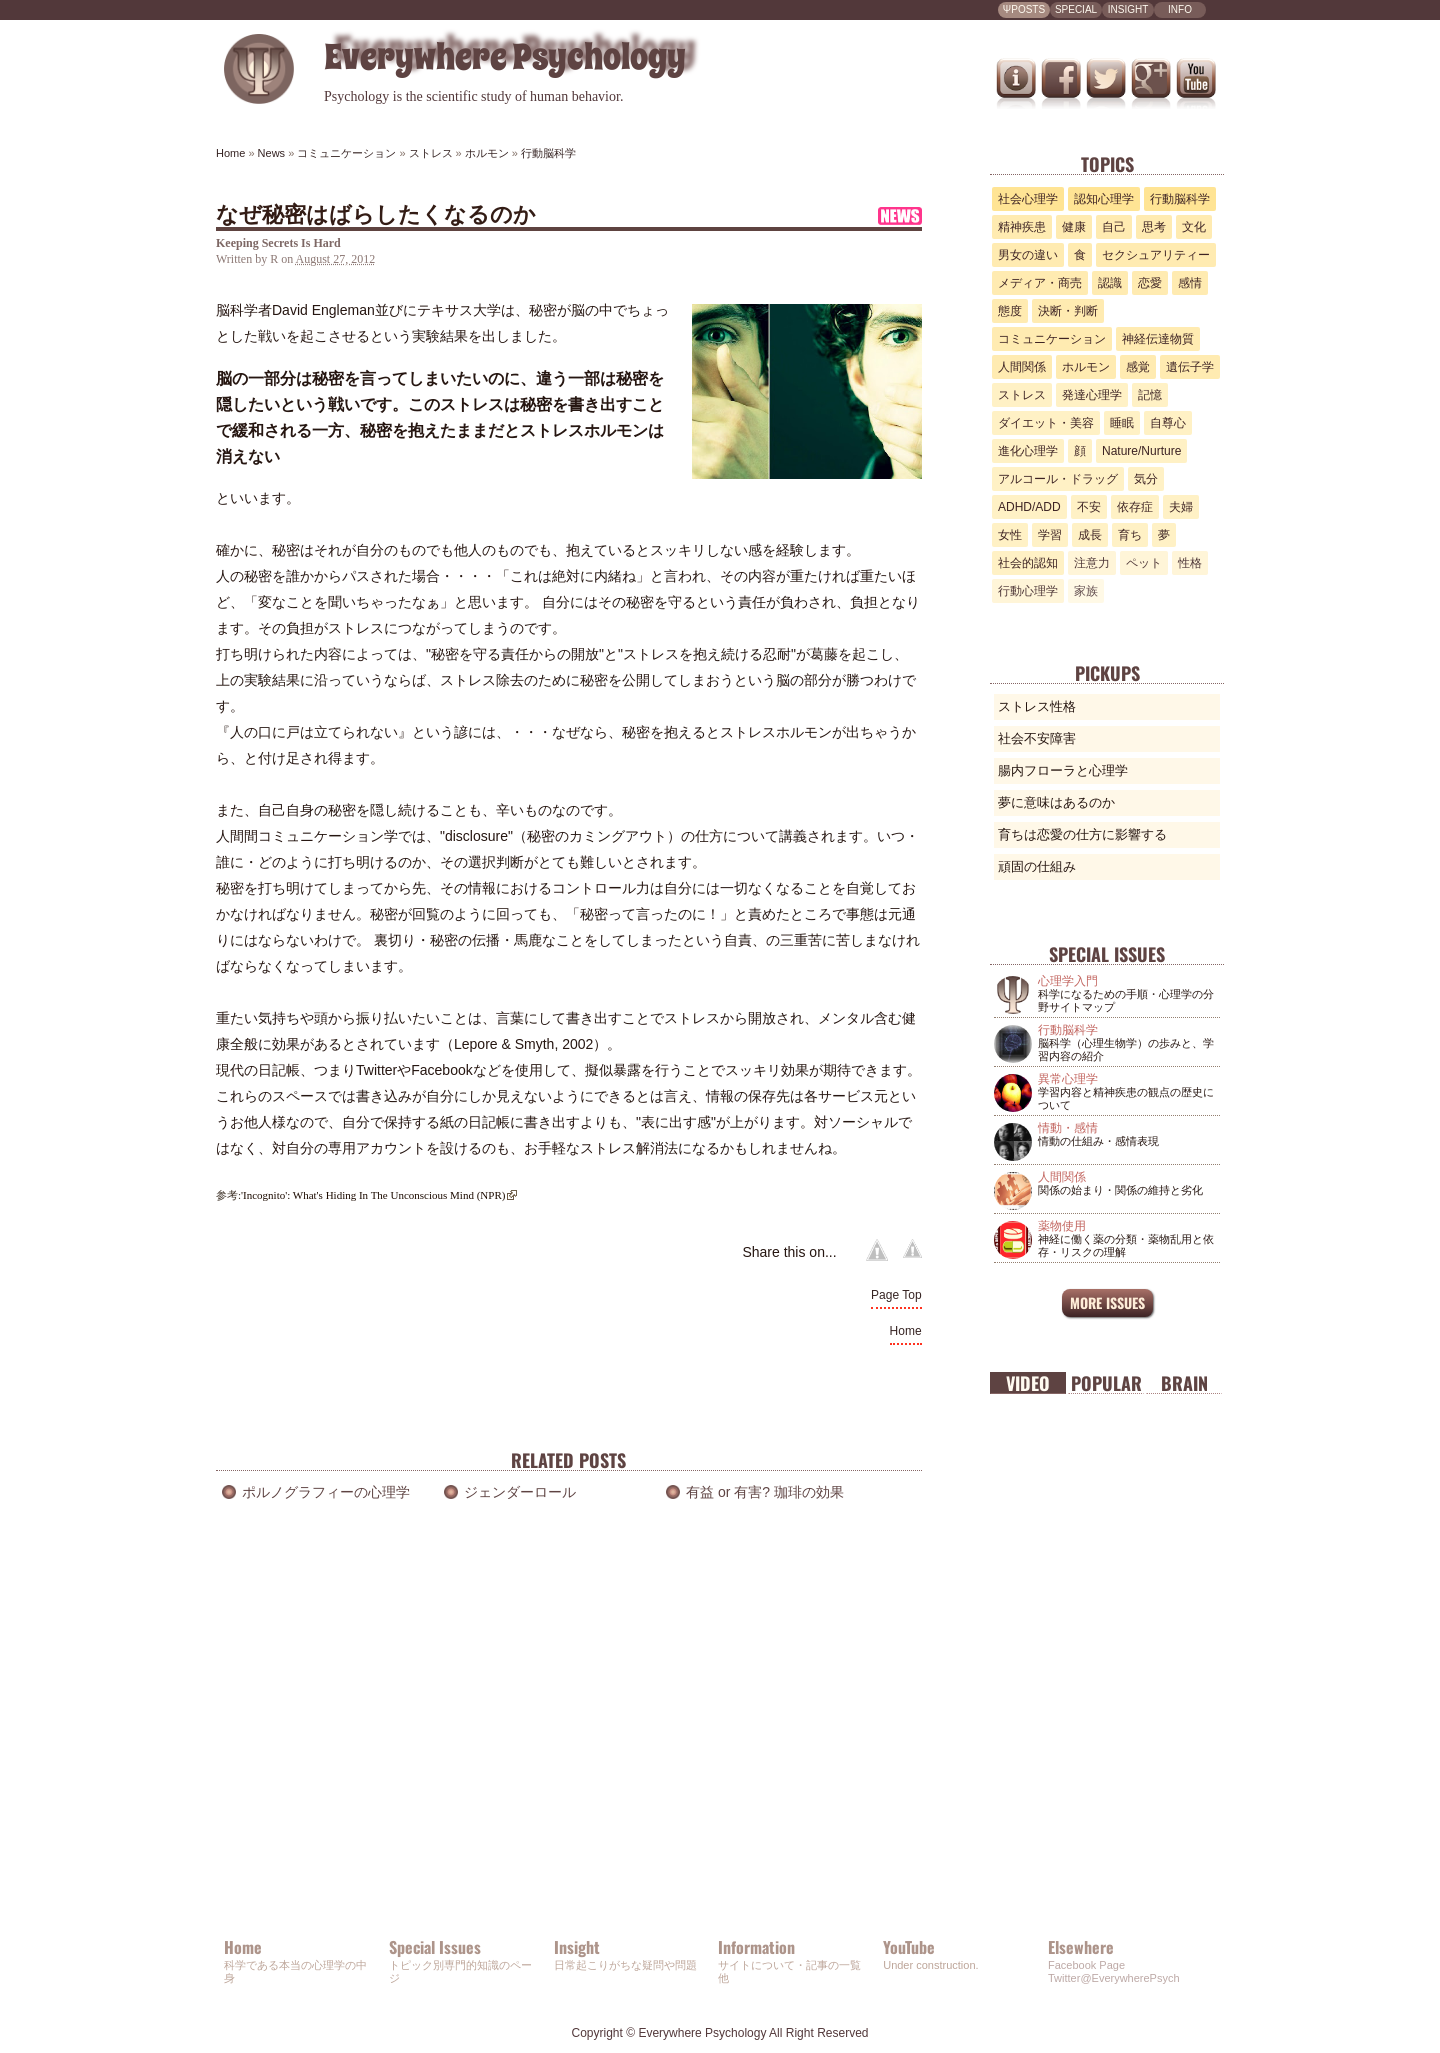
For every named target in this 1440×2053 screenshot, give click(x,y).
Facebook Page (1086, 1965)
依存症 (1135, 507)
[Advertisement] (569, 1745)
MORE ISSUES (1107, 1302)
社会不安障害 (1037, 738)
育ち (1130, 535)
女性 (1010, 535)
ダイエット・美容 (1046, 423)
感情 (1190, 283)
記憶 (1150, 395)
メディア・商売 (1040, 283)
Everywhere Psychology (702, 2033)
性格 (1190, 563)
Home (906, 1331)
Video (1028, 1383)
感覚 (1138, 367)
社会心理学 (1028, 199)
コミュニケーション (1052, 339)
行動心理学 (1028, 591)
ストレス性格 (1037, 706)
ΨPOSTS (1024, 9)
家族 (1086, 591)
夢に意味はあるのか (1056, 802)
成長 (1090, 535)
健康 (1074, 227)
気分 (1146, 479)
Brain (1184, 1383)
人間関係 (1022, 367)
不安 (1089, 507)
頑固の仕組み (1037, 866)
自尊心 (1168, 423)
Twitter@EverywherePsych (1114, 1978)
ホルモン (1086, 367)
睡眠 (1122, 423)
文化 (1194, 227)
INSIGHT (1128, 9)
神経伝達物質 (1158, 339)
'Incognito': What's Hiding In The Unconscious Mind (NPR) (373, 1195)
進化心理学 (1028, 451)
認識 (1110, 283)
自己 (1114, 227)
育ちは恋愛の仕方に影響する (1082, 834)
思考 (1154, 227)
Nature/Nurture (1141, 451)
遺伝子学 (1190, 367)
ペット (1144, 563)
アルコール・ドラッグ (1058, 479)
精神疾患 (1022, 227)
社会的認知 (1028, 563)
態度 (1010, 311)
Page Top (896, 1295)
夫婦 (1181, 507)
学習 (1050, 535)
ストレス (1022, 395)
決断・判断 (1068, 311)
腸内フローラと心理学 (1063, 770)
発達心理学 (1092, 395)
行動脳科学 (1180, 199)
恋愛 (1150, 283)
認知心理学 (1104, 199)
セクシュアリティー (1156, 255)
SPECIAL (1076, 9)
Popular (1106, 1383)
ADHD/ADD (1029, 507)
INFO (1180, 9)
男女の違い (1028, 255)
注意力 (1092, 563)
